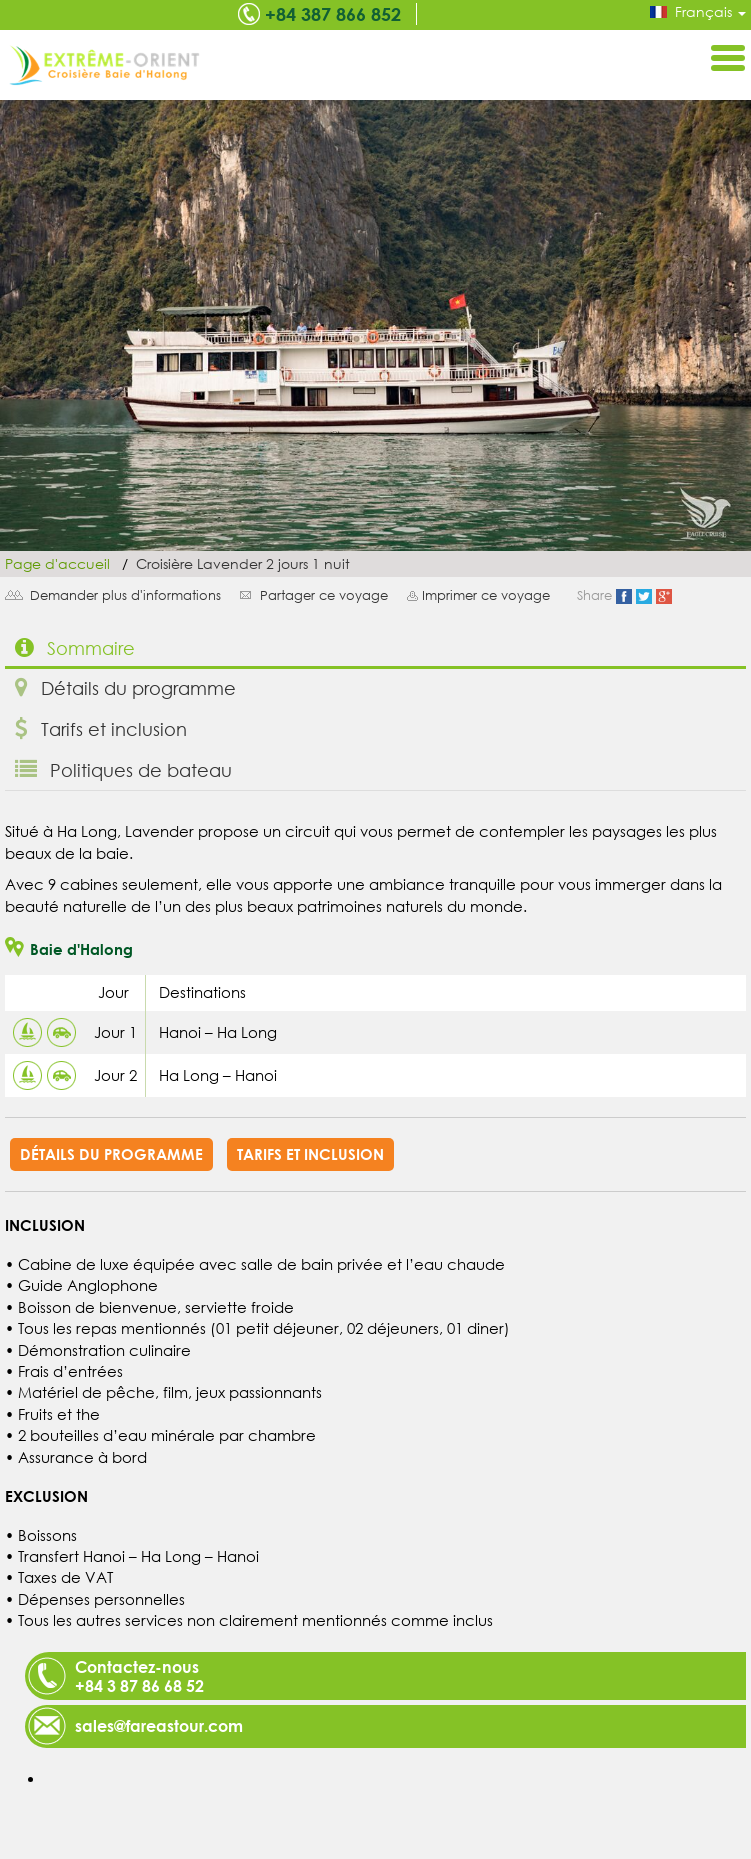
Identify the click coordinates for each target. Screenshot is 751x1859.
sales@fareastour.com (159, 1725)
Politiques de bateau (123, 769)
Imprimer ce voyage (486, 595)
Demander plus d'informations (125, 595)
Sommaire (75, 647)
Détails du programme (125, 687)
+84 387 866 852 (333, 14)
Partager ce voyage (324, 595)
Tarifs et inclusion (101, 728)
